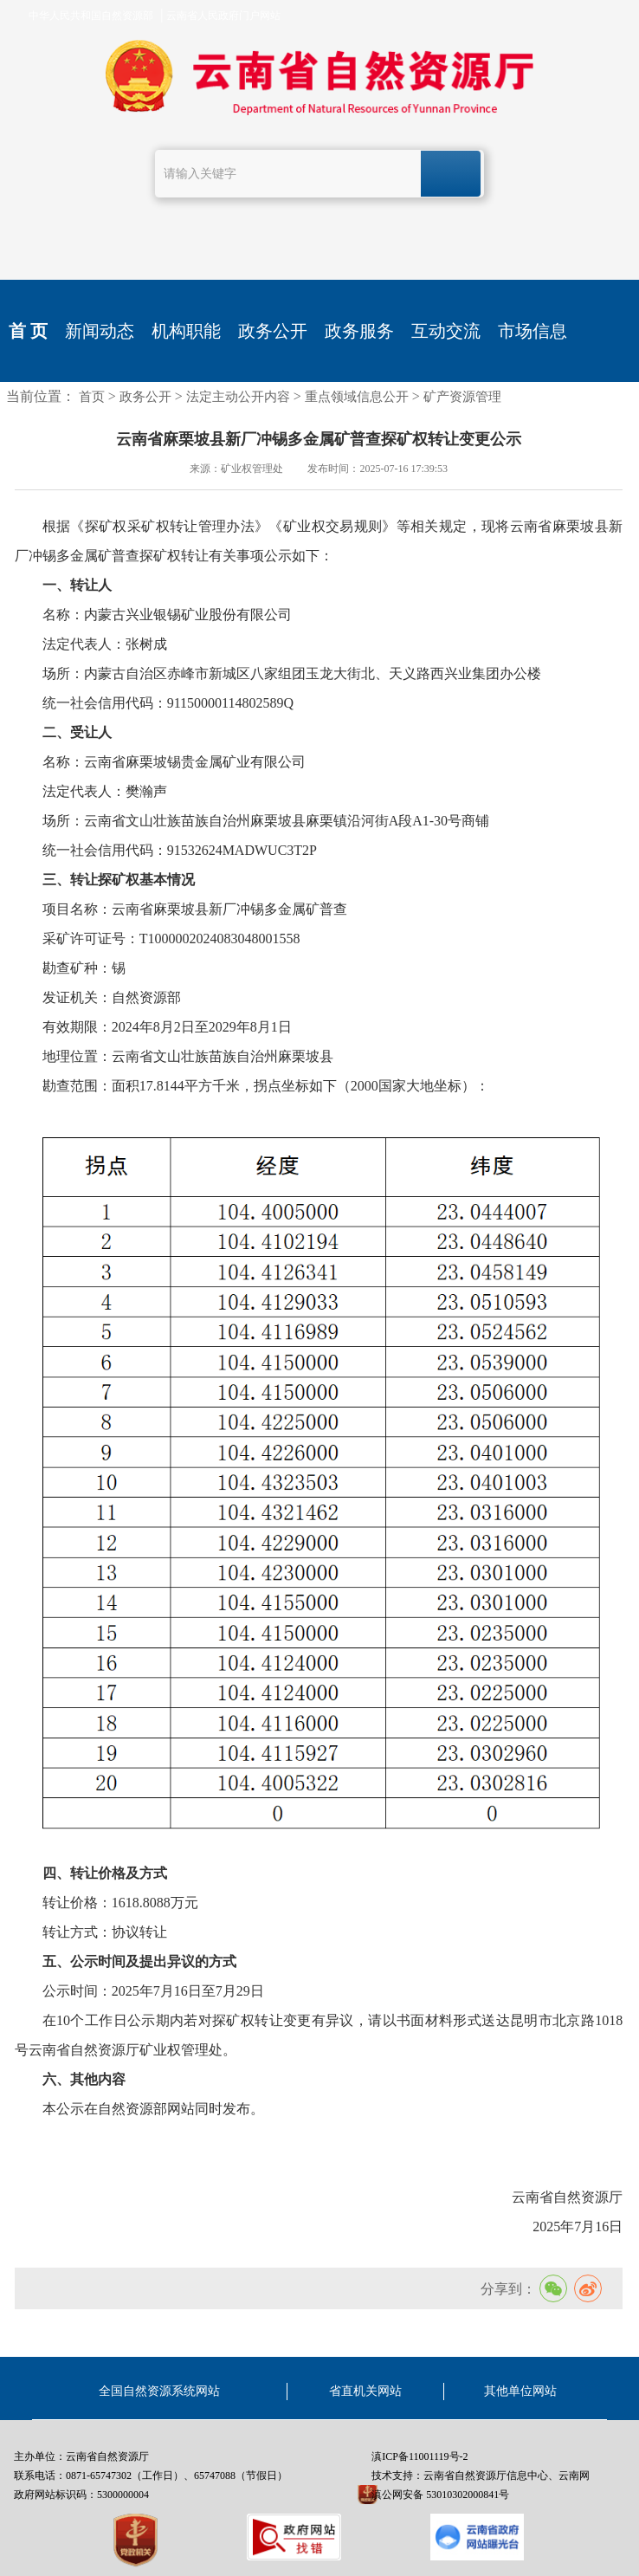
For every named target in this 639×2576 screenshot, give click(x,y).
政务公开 (272, 330)
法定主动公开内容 (238, 397)
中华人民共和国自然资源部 (91, 16)
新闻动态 (99, 330)
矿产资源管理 (462, 397)
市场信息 (532, 330)
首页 (92, 397)
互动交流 (446, 330)
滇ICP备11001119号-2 (419, 2456)
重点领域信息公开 (357, 397)
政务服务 (359, 330)
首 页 (28, 330)
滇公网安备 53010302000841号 (440, 2495)
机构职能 (186, 330)
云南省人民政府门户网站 (223, 16)
